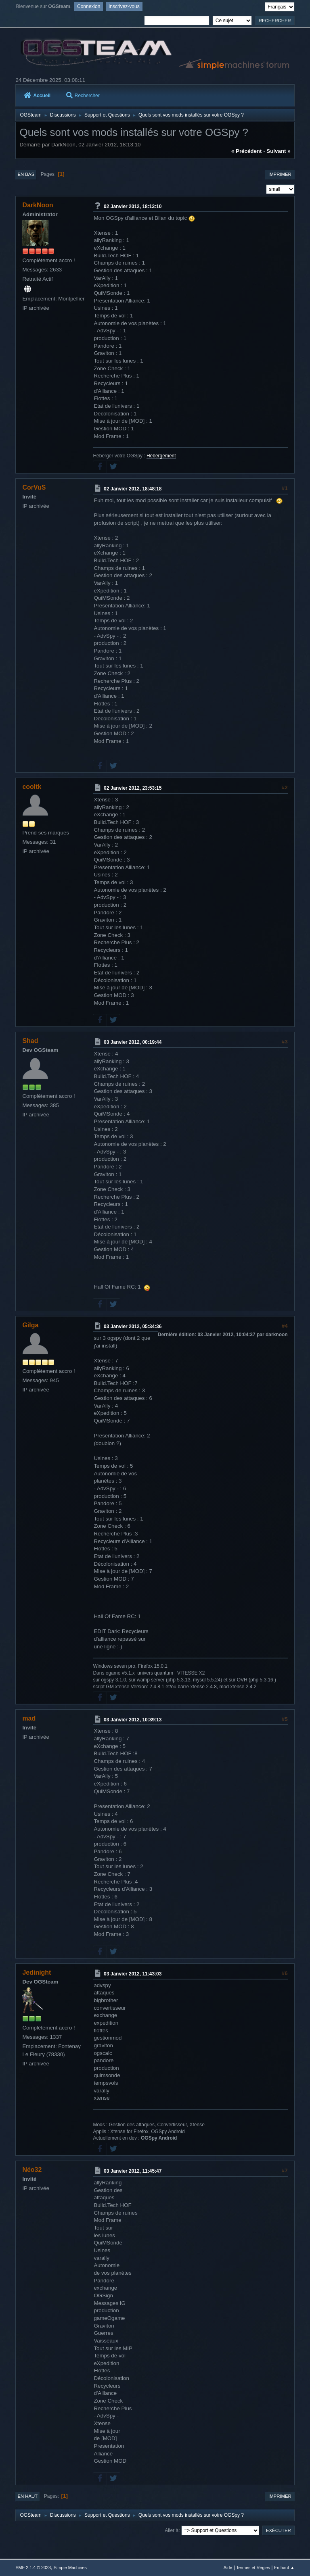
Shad (30, 1040)
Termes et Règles (253, 2567)
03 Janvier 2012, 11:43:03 (132, 1974)
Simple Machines (70, 2567)
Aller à (171, 2530)
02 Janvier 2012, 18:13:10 (132, 206)
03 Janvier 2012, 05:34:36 (132, 1326)
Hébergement (161, 456)
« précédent (246, 151)
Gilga (30, 1325)
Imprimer (279, 174)
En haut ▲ (284, 2567)
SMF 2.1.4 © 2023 (33, 2567)
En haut (27, 2496)
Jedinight (36, 1972)
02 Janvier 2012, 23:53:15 (132, 788)
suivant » (278, 151)
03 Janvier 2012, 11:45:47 (132, 2171)
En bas (25, 174)
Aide (228, 2567)
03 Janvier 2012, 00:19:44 (132, 1042)
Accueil (37, 95)
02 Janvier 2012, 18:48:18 (132, 489)
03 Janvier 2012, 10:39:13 (132, 1719)
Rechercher (83, 95)
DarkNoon (37, 205)
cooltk (31, 786)
